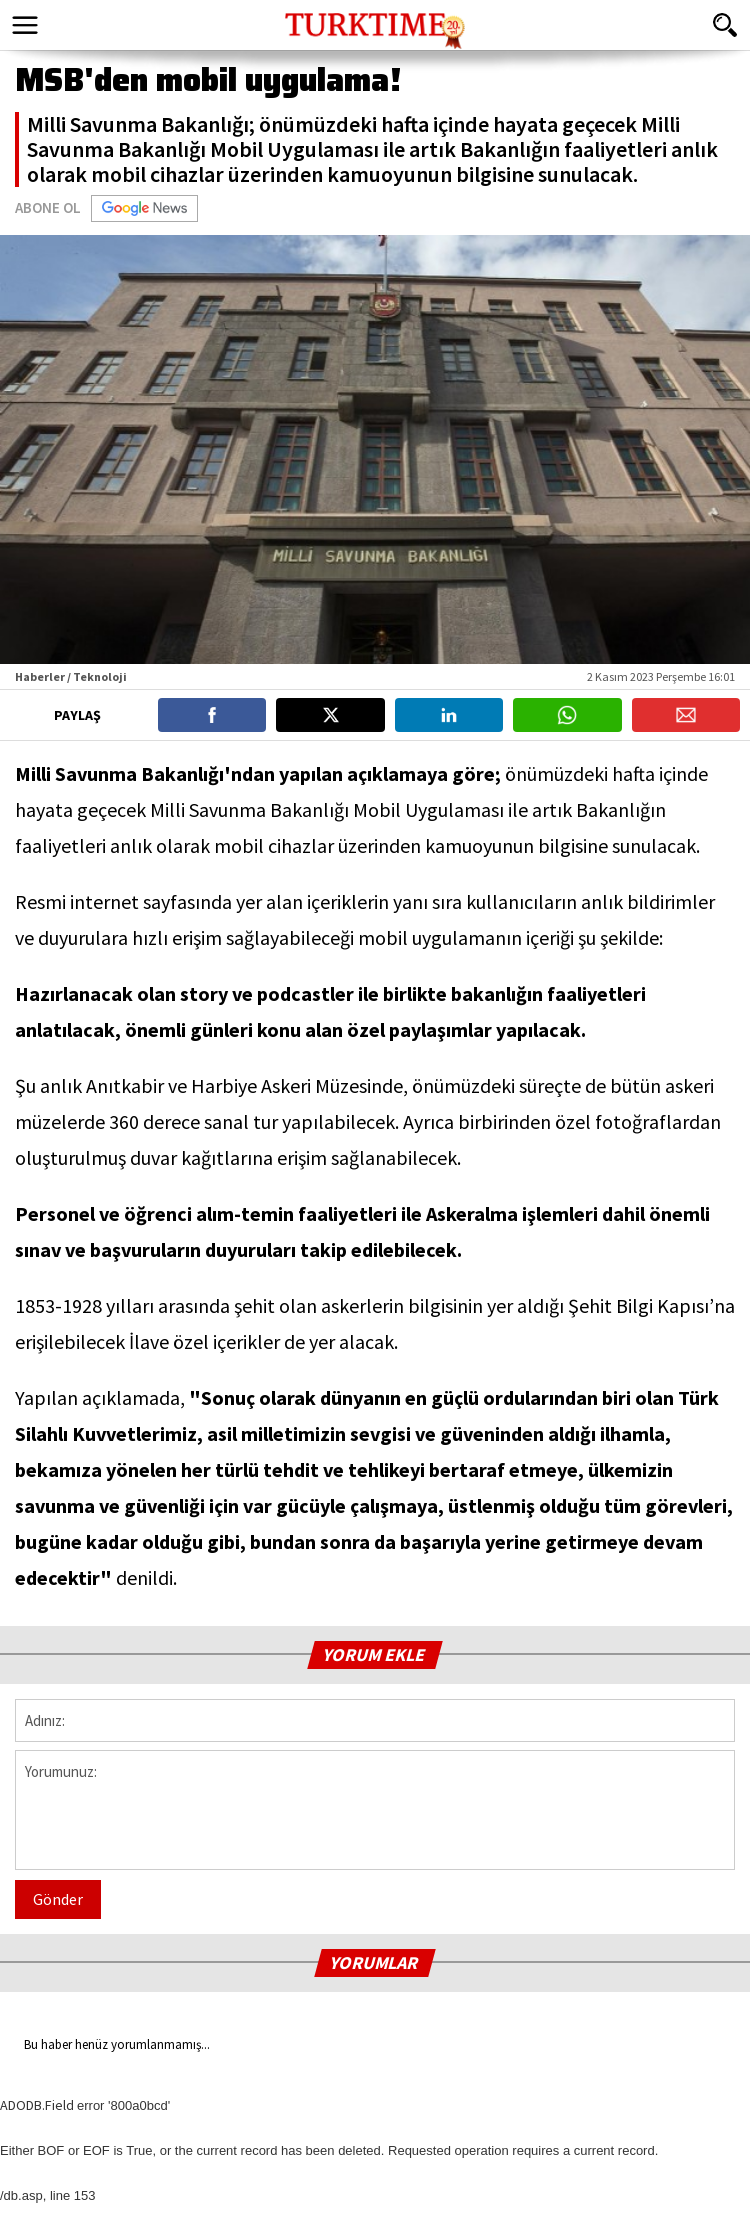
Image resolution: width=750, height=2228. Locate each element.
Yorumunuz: (375, 1810)
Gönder (58, 1899)
